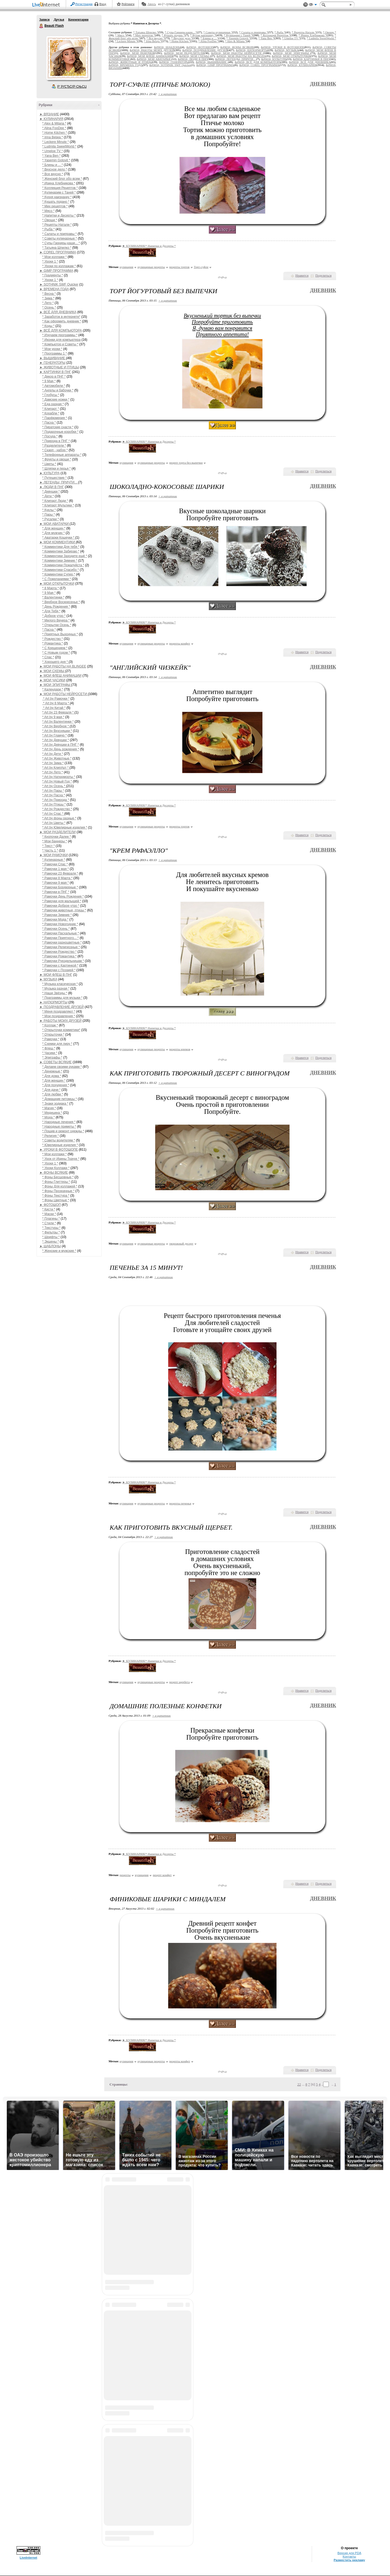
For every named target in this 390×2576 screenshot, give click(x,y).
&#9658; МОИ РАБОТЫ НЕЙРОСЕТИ (237, 53)
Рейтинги (128, 4)
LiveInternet (47, 5)
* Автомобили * (53, 386)
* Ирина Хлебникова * (58, 183)
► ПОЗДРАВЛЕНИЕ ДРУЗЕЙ (62, 1007)
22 (299, 2084)
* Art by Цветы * (54, 823)
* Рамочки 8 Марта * (57, 878)
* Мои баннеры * (54, 841)
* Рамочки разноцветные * (62, 942)
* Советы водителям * (58, 1140)
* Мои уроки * (52, 349)
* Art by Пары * (53, 791)
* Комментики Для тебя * (60, 547)
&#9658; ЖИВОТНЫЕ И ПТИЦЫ (130, 62)
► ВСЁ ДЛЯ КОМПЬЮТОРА (61, 330)
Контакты (349, 2556)
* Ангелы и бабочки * (57, 390)
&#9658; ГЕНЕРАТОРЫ (174, 62)
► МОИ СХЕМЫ (52, 671)
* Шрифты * (51, 1237)
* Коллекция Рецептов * (60, 188)
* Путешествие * (54, 478)
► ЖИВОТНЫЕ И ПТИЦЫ (59, 367)
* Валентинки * (53, 597)
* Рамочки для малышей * (61, 901)
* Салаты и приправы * (59, 234)
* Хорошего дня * (55, 662)
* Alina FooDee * (54, 128)
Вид (313, 5)
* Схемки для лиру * (57, 1044)
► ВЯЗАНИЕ (49, 114)
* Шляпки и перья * (56, 468)
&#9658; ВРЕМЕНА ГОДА (126, 65)
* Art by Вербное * (56, 726)
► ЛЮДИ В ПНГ (52, 487)
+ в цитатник (167, 94)
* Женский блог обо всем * (62, 179)
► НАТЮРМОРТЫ (53, 1002)
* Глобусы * (50, 395)
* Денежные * (52, 1071)
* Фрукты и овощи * (56, 459)
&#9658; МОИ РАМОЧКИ (137, 53)
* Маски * (49, 1214)
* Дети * (48, 496)
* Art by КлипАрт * (55, 768)
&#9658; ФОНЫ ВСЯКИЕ (237, 47)
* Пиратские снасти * (57, 427)
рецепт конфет (162, 1875)
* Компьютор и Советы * (60, 344)
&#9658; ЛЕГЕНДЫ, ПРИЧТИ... (235, 59)
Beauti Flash (41, 26)
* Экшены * (50, 1241)
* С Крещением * (54, 648)
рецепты (125, 1875)
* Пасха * (49, 422)
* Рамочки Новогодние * (60, 924)
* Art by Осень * (54, 786)
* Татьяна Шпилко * (56, 248)
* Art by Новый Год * (57, 781)
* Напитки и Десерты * (59, 215)
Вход (102, 4)
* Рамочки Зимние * (57, 915)
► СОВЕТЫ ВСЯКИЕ (56, 1062)
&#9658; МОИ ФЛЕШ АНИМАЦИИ (150, 56)
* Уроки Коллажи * (56, 1168)
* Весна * (49, 294)
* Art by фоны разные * (59, 818)
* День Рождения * (56, 606)
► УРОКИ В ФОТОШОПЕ (59, 1149)
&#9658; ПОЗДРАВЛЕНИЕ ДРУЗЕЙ (205, 50)
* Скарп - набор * (55, 450)
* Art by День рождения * (60, 749)
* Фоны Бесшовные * (58, 1177)
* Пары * (48, 514)
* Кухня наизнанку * (57, 197)
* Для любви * (52, 1094)
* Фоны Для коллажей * (59, 1186)
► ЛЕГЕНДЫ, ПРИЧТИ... (59, 482)
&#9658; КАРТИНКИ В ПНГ (311, 59)
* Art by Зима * (53, 763)
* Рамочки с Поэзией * (59, 970)
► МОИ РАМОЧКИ (54, 855)
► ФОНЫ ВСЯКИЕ (54, 1172)
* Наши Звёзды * (54, 993)
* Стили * (49, 1223)
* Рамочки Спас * (55, 864)
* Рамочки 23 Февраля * (60, 873)
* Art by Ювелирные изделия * (64, 827)
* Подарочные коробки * (60, 432)
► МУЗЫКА (48, 979)
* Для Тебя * (51, 611)
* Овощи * (49, 220)
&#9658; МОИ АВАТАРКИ (154, 59)
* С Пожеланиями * (56, 579)
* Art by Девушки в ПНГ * (60, 745)
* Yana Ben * (51, 156)
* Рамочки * (50, 1039)
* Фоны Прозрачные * (58, 1191)
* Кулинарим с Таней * (59, 192)
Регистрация (84, 4)
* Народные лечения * (59, 1122)
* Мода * (48, 1117)
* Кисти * (48, 1209)
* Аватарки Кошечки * (58, 537)
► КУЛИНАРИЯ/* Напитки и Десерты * (149, 245)
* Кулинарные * (53, 860)
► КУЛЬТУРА (50, 473)
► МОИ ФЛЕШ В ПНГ (56, 975)
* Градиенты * (52, 275)
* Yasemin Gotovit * (56, 160)
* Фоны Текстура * (55, 1195)
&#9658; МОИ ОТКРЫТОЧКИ (291, 56)
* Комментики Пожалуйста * (63, 565)
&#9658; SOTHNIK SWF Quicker (170, 65)
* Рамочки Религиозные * (61, 947)
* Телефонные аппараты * (62, 455)
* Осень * (49, 307)
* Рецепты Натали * (57, 225)
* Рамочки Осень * (56, 929)
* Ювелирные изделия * (60, 1145)
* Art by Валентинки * (58, 722)
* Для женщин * (54, 528)
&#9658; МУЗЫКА (286, 50)
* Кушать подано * (55, 202)
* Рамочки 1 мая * (55, 869)
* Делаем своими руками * (62, 1067)
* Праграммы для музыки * (62, 998)
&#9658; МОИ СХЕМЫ (194, 56)
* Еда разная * (53, 404)
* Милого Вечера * (56, 620)
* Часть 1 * (50, 850)
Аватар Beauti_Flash (68, 58)
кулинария (126, 267)
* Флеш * (48, 1048)
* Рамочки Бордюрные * (60, 887)
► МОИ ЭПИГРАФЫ (55, 685)
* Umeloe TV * (52, 151)
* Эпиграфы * (52, 1057)
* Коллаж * (50, 1025)
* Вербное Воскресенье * (61, 602)
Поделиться (323, 275)
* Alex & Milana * (54, 123)
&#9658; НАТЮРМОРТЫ (252, 50)
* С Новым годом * (56, 652)
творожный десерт (181, 1243)
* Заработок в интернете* (61, 317)
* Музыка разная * (55, 988)
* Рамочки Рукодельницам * (63, 961)
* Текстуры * (51, 1228)
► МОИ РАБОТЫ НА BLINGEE (63, 666)
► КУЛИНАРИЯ (51, 119)
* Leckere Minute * (55, 142)
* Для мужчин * (53, 533)
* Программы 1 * (54, 353)
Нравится (301, 275)
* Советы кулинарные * (59, 238)
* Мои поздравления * (58, 1016)
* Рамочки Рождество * (59, 952)
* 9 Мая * (49, 381)
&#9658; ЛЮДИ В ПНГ (192, 59)
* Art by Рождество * (57, 809)
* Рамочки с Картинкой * (60, 965)
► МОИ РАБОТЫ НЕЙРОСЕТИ (64, 694)
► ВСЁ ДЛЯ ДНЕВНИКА (58, 312)
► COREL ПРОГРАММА (58, 252)
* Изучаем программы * (59, 335)
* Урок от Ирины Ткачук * (60, 1159)
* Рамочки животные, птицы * (64, 910)
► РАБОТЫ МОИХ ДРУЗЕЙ (61, 1021)
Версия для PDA (349, 2553)
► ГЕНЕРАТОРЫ (52, 363)
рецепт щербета (179, 1682)
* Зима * (48, 298)
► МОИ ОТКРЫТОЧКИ (57, 583)
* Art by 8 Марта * (56, 703)
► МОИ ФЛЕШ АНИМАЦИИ (61, 675)
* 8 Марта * (50, 588)
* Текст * (48, 846)
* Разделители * (54, 445)
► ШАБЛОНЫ (50, 1246)
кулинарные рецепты (151, 267)
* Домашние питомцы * (59, 1099)
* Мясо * (48, 211)
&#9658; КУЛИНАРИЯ (301, 65)
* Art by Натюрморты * (58, 777)
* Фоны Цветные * (55, 1200)
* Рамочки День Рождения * (63, 896)
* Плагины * (51, 1218)
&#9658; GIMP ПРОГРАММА (215, 65)
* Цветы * (49, 464)
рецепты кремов (179, 1049)
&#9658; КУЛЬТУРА (273, 59)
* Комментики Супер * (58, 574)
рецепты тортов (179, 267)
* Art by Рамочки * (56, 699)
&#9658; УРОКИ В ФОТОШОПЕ (282, 47)
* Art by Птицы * (54, 804)
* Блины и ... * (52, 165)
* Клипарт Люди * (55, 501)
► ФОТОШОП (50, 1205)
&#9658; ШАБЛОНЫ (167, 47)
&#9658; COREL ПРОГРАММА (259, 65)
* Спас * (48, 657)
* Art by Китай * (54, 708)
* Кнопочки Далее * (56, 837)
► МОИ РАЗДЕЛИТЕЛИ (58, 832)
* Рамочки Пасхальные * (60, 933)
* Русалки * (50, 519)
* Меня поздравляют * (58, 1011)
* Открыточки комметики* (61, 1030)
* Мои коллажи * (54, 257)
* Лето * (48, 303)
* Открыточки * (53, 1034)
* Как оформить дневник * (61, 321)
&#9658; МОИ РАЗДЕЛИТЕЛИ (184, 53)
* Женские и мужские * (59, 1251)
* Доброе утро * (54, 616)
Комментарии (78, 19)
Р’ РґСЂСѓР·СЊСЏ (72, 87)
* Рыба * (48, 229)
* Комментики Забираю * (60, 551)
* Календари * (52, 689)
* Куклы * (49, 510)
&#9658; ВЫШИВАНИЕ (212, 62)
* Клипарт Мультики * (58, 505)
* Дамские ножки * (55, 399)
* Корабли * (50, 413)
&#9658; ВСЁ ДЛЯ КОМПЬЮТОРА (258, 62)
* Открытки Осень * (56, 625)
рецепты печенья (180, 1503)
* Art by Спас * (53, 814)
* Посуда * (50, 436)
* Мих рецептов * (55, 206)
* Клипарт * (50, 409)
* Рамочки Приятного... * (60, 938)
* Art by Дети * (52, 754)
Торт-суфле (201, 267)
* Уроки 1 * (50, 261)
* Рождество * (52, 639)
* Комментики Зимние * (59, 560)
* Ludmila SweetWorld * (59, 146)
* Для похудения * (55, 1085)
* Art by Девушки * (55, 740)
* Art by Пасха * (53, 795)
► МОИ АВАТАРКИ (55, 524)
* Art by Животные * (57, 758)
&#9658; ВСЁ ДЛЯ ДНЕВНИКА (310, 62)
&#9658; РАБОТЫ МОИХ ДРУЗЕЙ (152, 50)
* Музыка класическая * (60, 984)
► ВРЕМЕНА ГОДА (54, 289)
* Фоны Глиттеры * (56, 1182)
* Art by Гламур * (54, 735)
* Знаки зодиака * (55, 1103)
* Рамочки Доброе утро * (60, 906)
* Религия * (50, 1136)
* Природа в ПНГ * (56, 441)
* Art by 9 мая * (53, 717)
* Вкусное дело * (54, 169)
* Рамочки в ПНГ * (55, 892)
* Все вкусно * (52, 174)
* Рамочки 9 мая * (55, 883)
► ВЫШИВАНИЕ (53, 358)
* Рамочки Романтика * (59, 956)
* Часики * (49, 1053)
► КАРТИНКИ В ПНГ (55, 372)
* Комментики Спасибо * (60, 570)
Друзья (59, 19)
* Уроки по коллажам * (59, 266)
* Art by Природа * (55, 800)
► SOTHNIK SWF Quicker (59, 284)
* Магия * (49, 1108)
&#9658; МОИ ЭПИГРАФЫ (291, 53)
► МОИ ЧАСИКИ (52, 680)
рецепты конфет (179, 643)
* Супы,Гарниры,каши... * (61, 243)
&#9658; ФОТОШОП (199, 47)
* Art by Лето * (52, 772)
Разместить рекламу (349, 2560)
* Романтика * (52, 643)
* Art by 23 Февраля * (58, 712)
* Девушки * (51, 491)
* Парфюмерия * (54, 418)
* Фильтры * (51, 1232)
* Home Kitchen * (54, 133)
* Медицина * (52, 1113)
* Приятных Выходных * (60, 634)
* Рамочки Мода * (55, 919)
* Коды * (48, 326)
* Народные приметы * (59, 1126)
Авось (151, 4)
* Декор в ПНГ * (54, 376)
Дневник (323, 84)
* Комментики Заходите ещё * (64, 556)
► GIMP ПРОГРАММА (56, 271)
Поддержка (305, 4)
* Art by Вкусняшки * (57, 731)
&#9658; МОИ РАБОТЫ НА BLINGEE (240, 56)
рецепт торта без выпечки (186, 462)
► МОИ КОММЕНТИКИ (58, 542)
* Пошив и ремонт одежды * (63, 1131)
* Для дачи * (51, 1090)
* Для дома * (51, 1076)
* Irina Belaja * (52, 137)
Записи (44, 19)
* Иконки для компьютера (61, 340)
